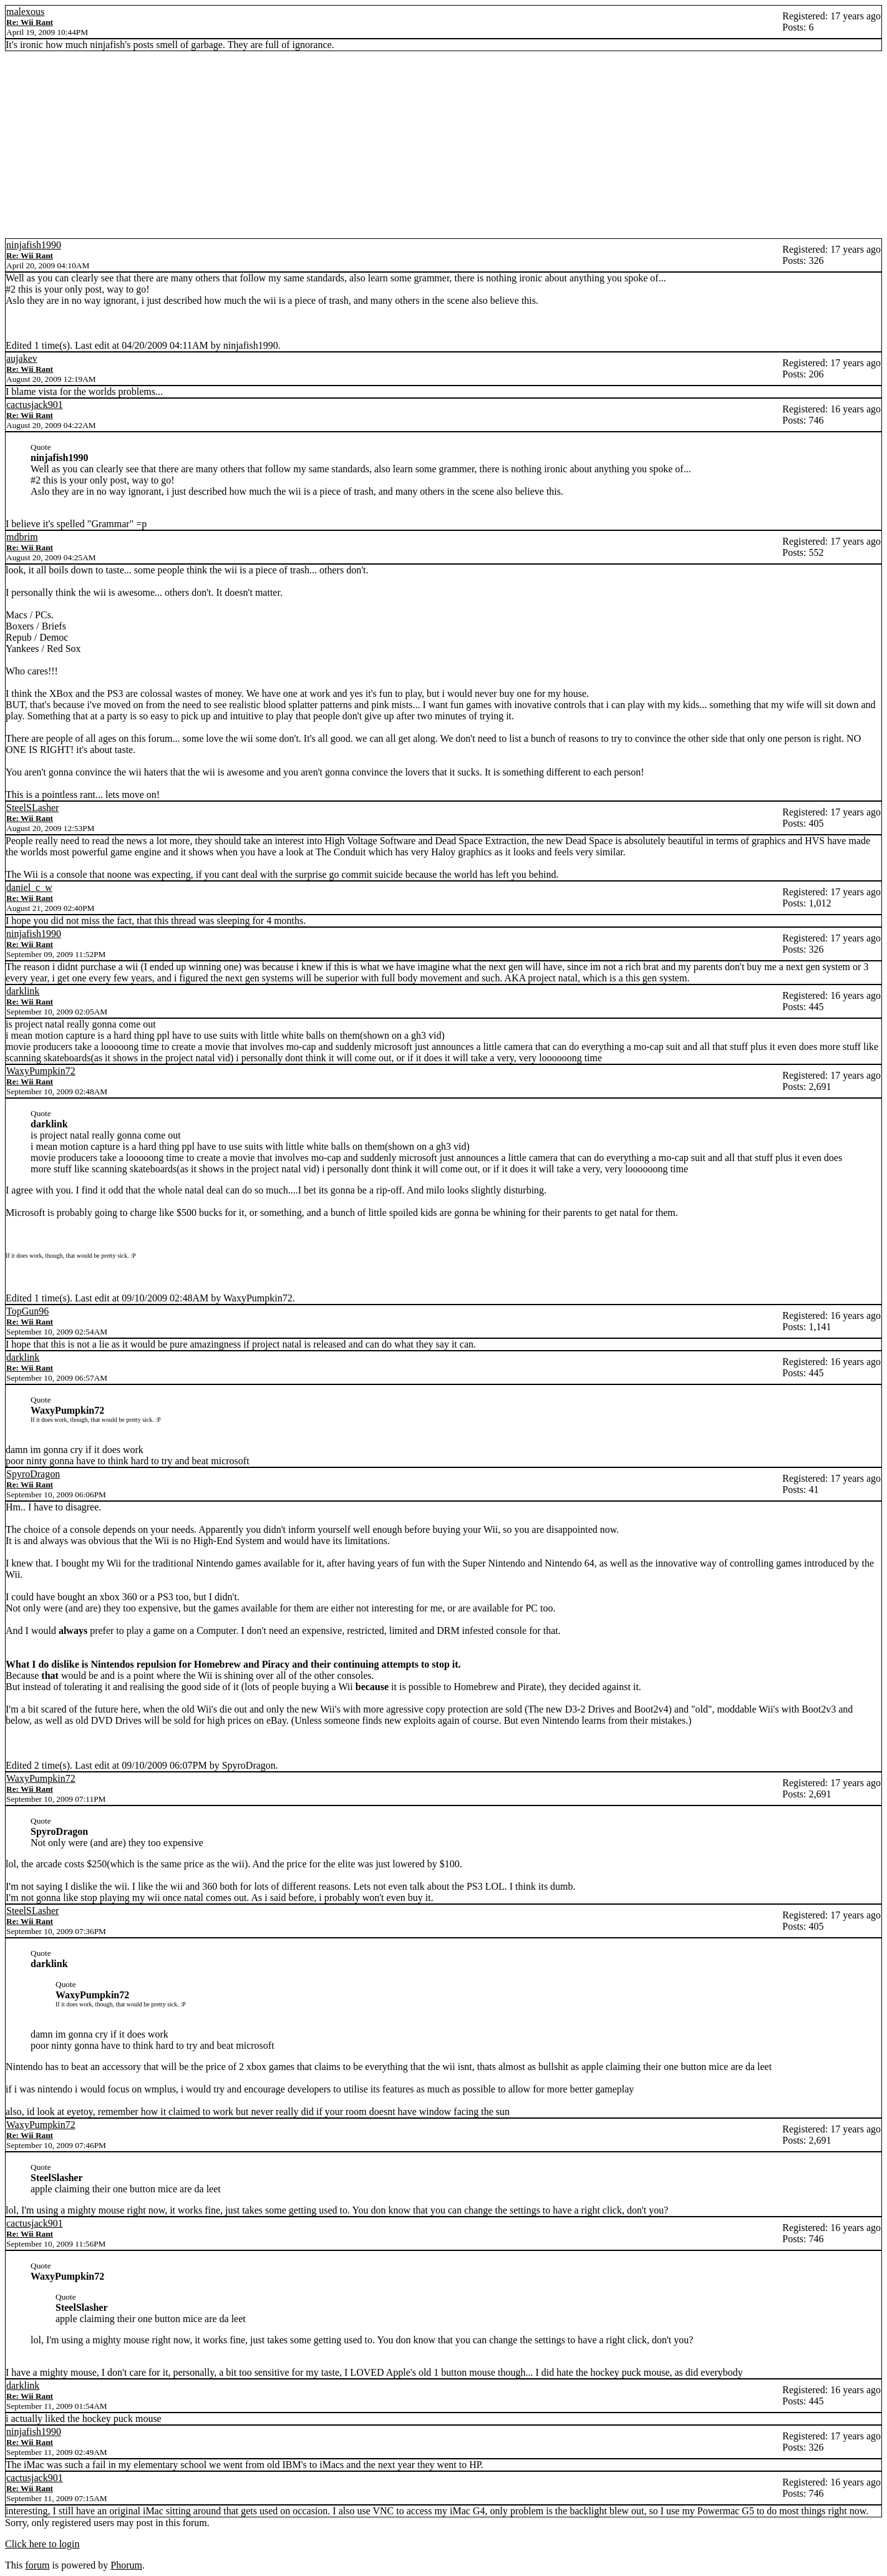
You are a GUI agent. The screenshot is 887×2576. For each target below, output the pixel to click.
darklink (22, 991)
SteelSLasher (32, 807)
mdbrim (22, 537)
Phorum (126, 2565)
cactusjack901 (34, 404)
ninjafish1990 (33, 245)
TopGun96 (27, 1311)
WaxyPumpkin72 (40, 1071)
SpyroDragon (33, 1474)
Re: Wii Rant (29, 22)
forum (37, 2565)
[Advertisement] (443, 144)
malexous (25, 11)
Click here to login (42, 2544)
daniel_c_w (29, 887)
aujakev (21, 358)
